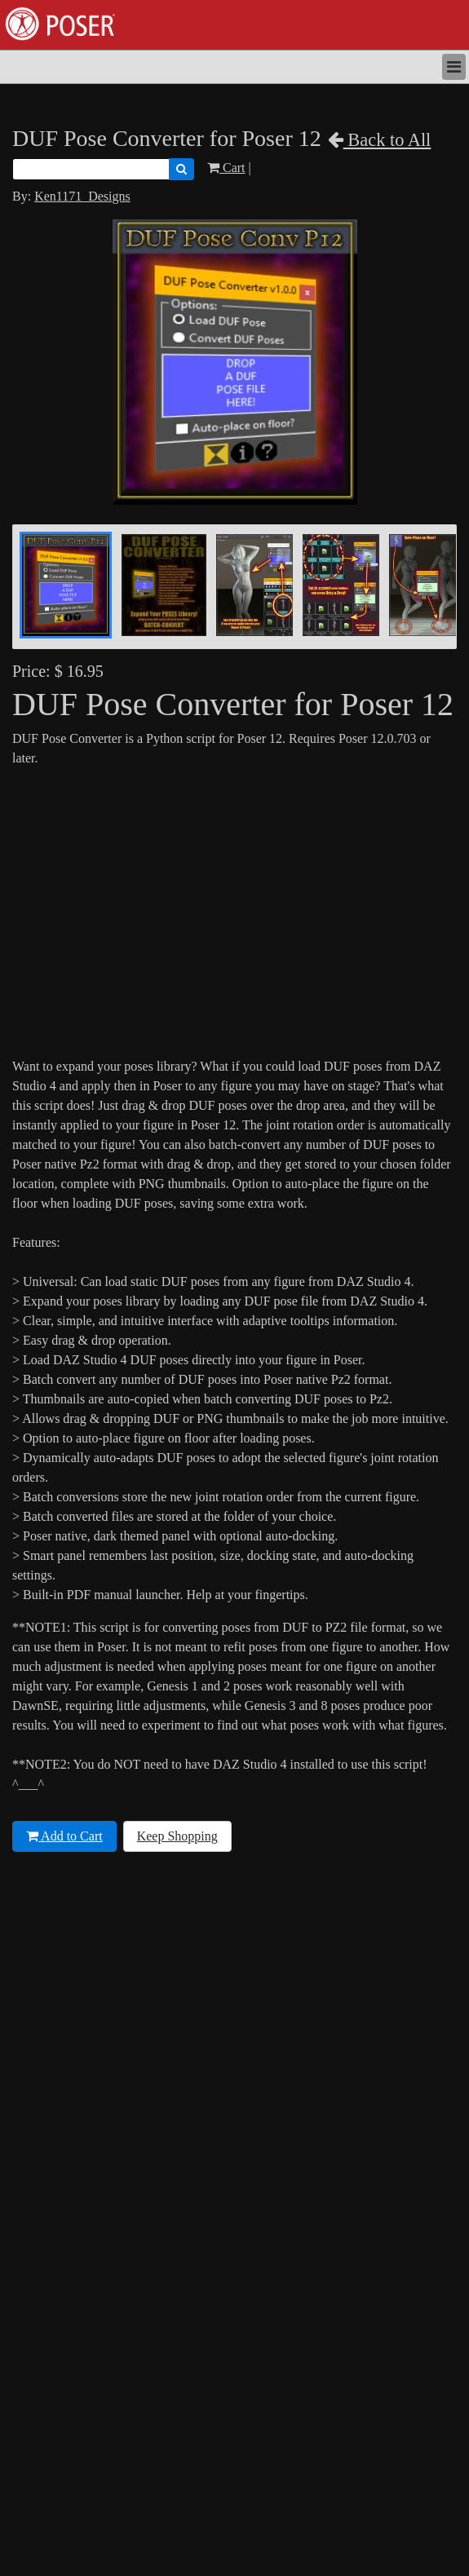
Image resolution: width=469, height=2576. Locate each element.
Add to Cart (64, 1836)
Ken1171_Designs (82, 196)
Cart (226, 168)
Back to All (379, 140)
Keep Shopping (177, 1836)
